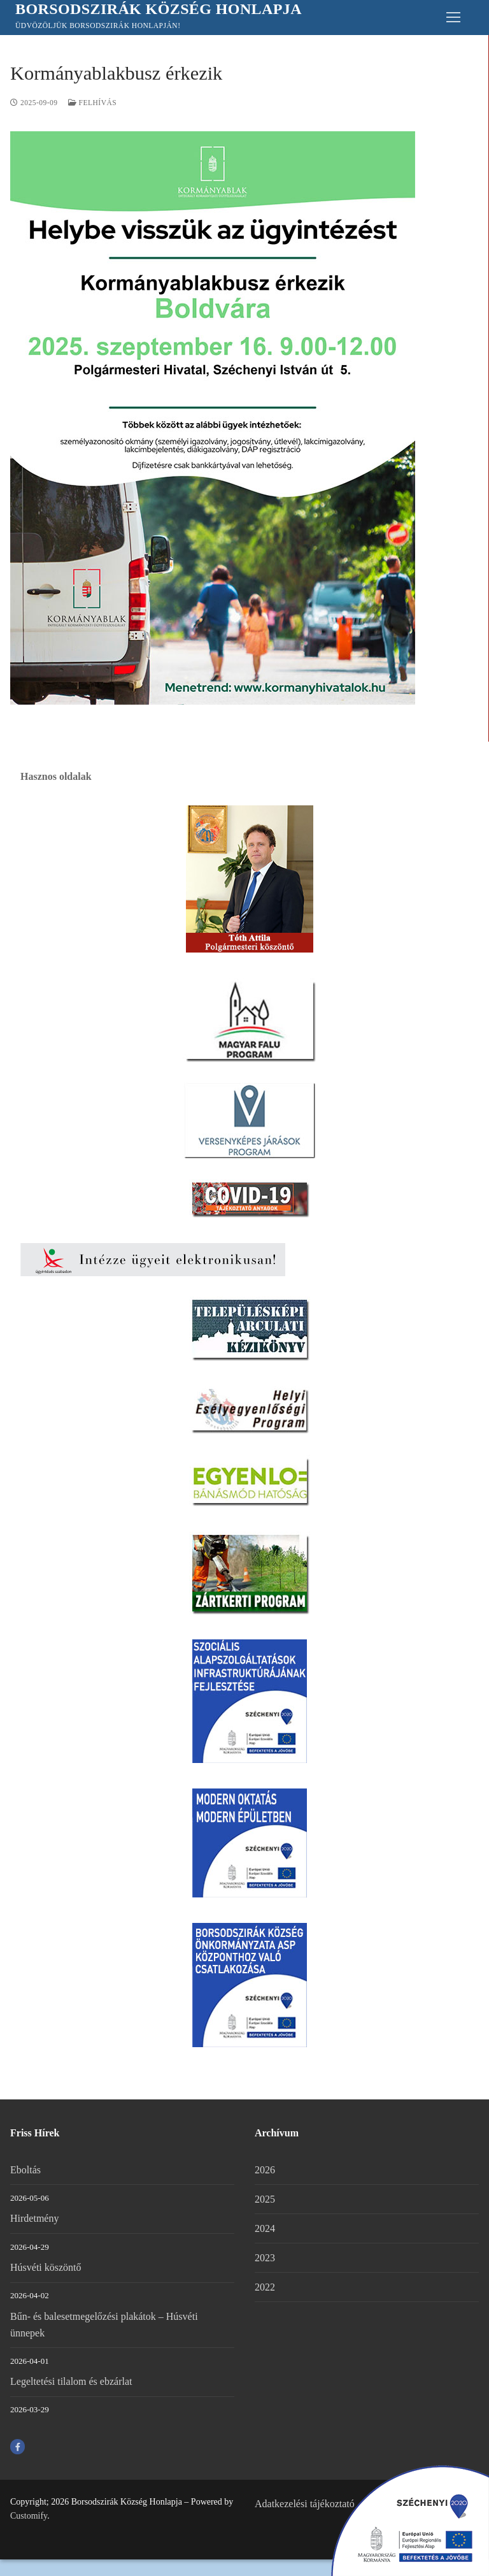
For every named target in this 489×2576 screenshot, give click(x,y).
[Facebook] (17, 2446)
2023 (265, 2257)
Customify (28, 2516)
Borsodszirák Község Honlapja (158, 9)
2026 (265, 2169)
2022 (265, 2287)
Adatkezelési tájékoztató (305, 2503)
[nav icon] (453, 17)
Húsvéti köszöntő (46, 2267)
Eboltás (25, 2169)
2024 (265, 2228)
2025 (265, 2199)
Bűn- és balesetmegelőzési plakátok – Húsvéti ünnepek (104, 2324)
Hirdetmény (34, 2218)
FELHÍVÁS (92, 102)
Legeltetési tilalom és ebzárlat (71, 2381)
